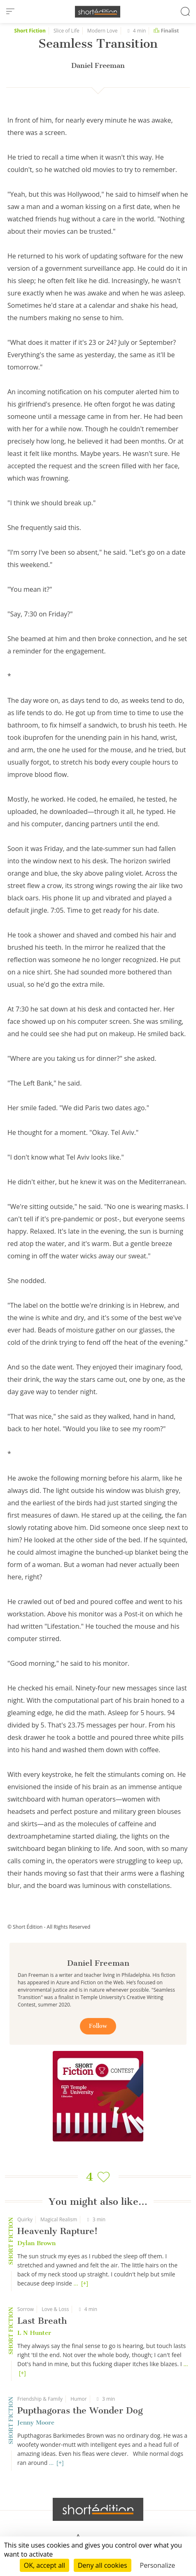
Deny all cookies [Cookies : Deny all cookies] (102, 2565)
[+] (84, 2283)
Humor (78, 2398)
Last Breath (42, 2321)
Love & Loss (55, 2309)
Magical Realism (58, 2219)
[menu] (10, 11)
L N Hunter (34, 2333)
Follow (98, 2026)
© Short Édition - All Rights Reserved (48, 1926)
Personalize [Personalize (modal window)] (157, 2565)
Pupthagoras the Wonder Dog (80, 2410)
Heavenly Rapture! (57, 2231)
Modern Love (102, 30)
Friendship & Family (40, 2398)
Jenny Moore (35, 2422)
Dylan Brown (36, 2243)
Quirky (25, 2219)
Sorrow (25, 2309)
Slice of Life (66, 30)
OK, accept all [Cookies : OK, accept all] (44, 2565)
